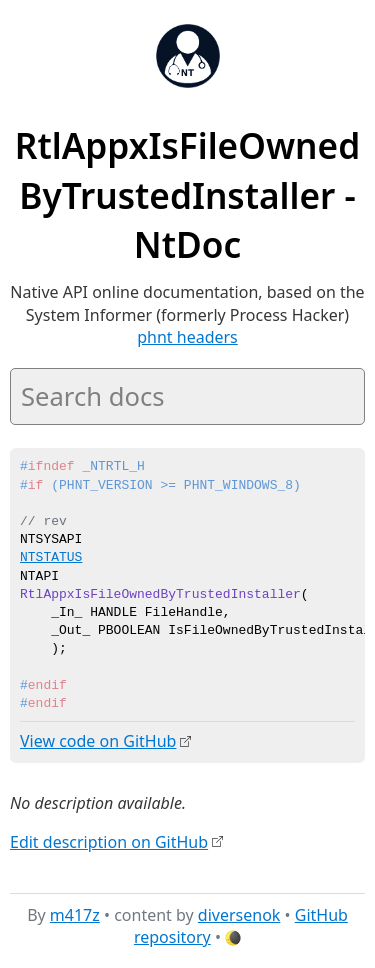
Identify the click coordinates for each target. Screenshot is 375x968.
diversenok (239, 914)
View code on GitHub (98, 741)
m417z (75, 914)
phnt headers (187, 337)
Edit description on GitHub (109, 841)
